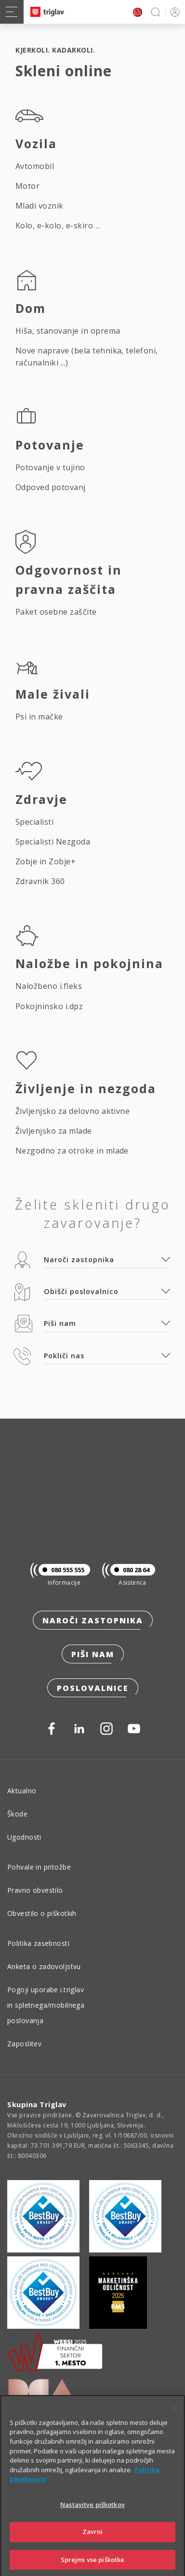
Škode (17, 1813)
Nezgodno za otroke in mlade (72, 1150)
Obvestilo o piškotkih (42, 1913)
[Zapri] (173, 2423)
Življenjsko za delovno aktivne (72, 1111)
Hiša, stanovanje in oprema (67, 330)
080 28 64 (129, 1570)
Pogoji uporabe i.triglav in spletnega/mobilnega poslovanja (45, 2005)
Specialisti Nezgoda (52, 841)
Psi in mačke (39, 716)
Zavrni (92, 2547)
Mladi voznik (39, 205)
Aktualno (21, 1790)
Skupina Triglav (37, 2104)
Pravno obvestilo (35, 1890)
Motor (27, 186)
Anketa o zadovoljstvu (44, 1966)
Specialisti (34, 821)
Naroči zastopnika (92, 1620)
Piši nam (92, 1654)
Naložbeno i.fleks (48, 986)
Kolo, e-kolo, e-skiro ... (57, 225)
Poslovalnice (93, 1688)
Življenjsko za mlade (53, 1131)
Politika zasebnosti (38, 1943)
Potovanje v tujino (50, 467)
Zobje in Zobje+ (45, 861)
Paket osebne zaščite (56, 611)
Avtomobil (34, 166)
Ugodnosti (24, 1837)
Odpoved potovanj (50, 487)
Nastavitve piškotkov (92, 2519)
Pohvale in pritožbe (39, 1867)
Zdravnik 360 (40, 881)
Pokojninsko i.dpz (49, 1006)
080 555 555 (61, 1570)
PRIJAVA (173, 12)
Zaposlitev (24, 2043)
